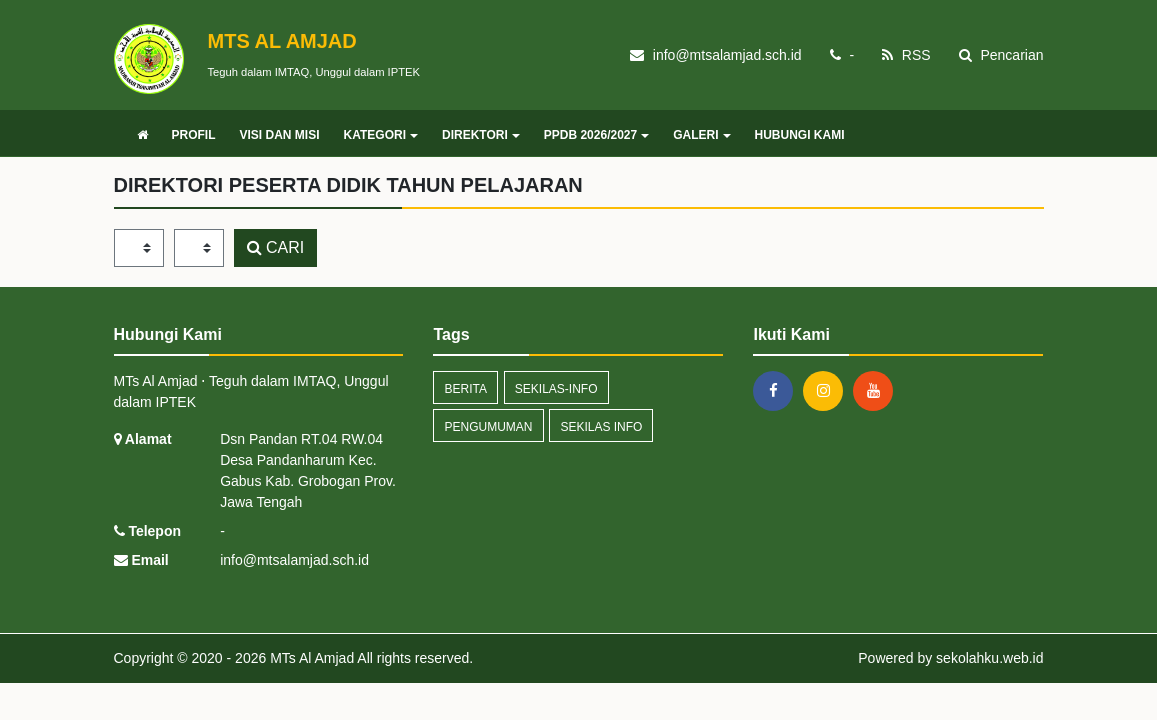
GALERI (701, 135)
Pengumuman (488, 427)
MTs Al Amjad (310, 658)
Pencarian (1001, 55)
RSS (906, 55)
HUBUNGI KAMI (800, 135)
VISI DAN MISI (280, 135)
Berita (465, 389)
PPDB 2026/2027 (596, 135)
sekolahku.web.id (989, 658)
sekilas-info (556, 389)
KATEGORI (381, 135)
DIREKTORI (481, 135)
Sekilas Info (601, 427)
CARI (276, 247)
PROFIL (194, 135)
